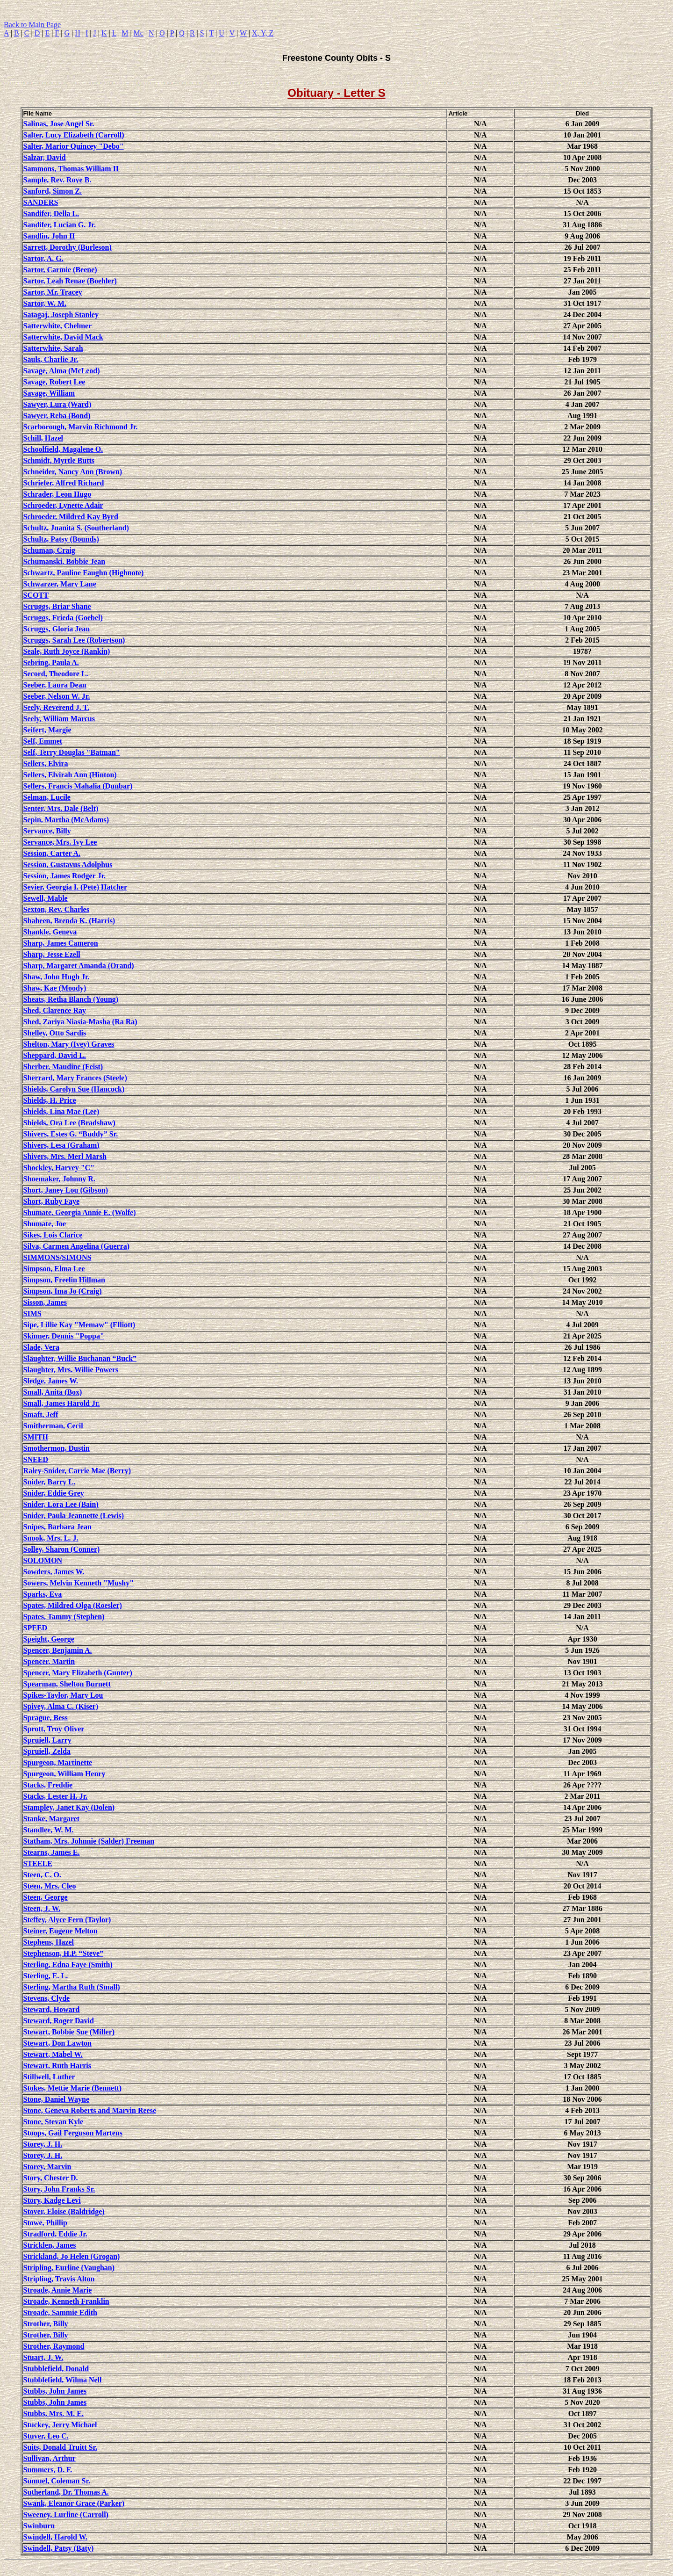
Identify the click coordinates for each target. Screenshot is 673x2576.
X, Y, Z (262, 33)
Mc (138, 33)
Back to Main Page (32, 25)
